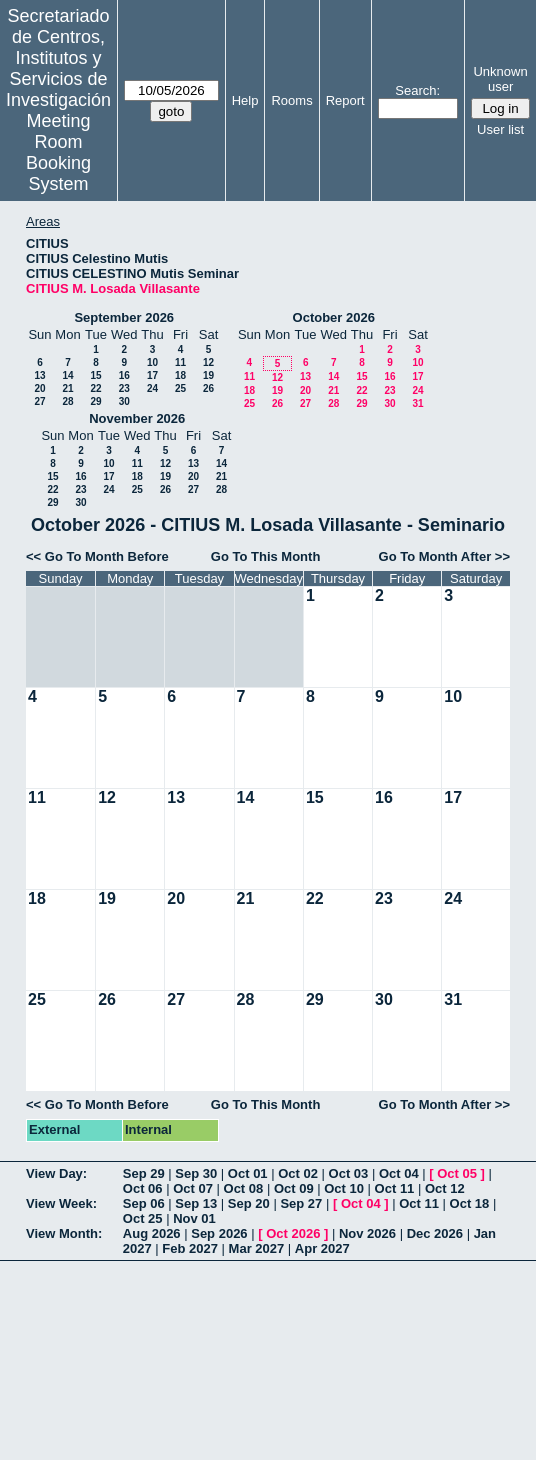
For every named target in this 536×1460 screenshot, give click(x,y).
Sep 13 (196, 1203)
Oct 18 (470, 1203)
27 (39, 401)
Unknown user (500, 79)
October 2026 (334, 317)
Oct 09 (294, 1188)
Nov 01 (194, 1218)
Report (345, 100)
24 (152, 388)
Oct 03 (349, 1173)
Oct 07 (193, 1188)
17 (152, 375)
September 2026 (124, 317)
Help (245, 100)
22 (95, 388)
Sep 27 (301, 1203)
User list (500, 129)
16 (124, 375)
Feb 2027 (190, 1248)
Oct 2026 (293, 1233)
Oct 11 (395, 1188)
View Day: (56, 1173)
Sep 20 (249, 1203)
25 (180, 388)
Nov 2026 (367, 1233)
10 (152, 362)
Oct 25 (143, 1218)
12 (208, 362)
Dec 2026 (435, 1233)
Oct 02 (298, 1173)
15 (95, 375)
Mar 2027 (257, 1248)
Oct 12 (445, 1188)
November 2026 (137, 418)
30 (124, 401)
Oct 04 (399, 1173)
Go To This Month (266, 556)
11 (180, 362)
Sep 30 (196, 1173)
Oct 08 (244, 1188)
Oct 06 (143, 1188)
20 (39, 388)
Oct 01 (248, 1173)
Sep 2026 (219, 1233)
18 (180, 375)
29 (95, 401)
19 (208, 375)
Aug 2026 (152, 1233)
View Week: (61, 1203)
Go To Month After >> (444, 556)
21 (67, 388)
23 (124, 388)
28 (67, 401)
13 (39, 375)
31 (417, 403)
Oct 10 (344, 1188)
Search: (417, 90)
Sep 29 (144, 1173)
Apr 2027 (322, 1248)
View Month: (64, 1233)
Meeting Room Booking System (58, 152)
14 (67, 375)
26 (208, 388)
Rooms (291, 100)
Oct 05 (457, 1173)
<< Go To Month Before (97, 556)
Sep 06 (144, 1203)
